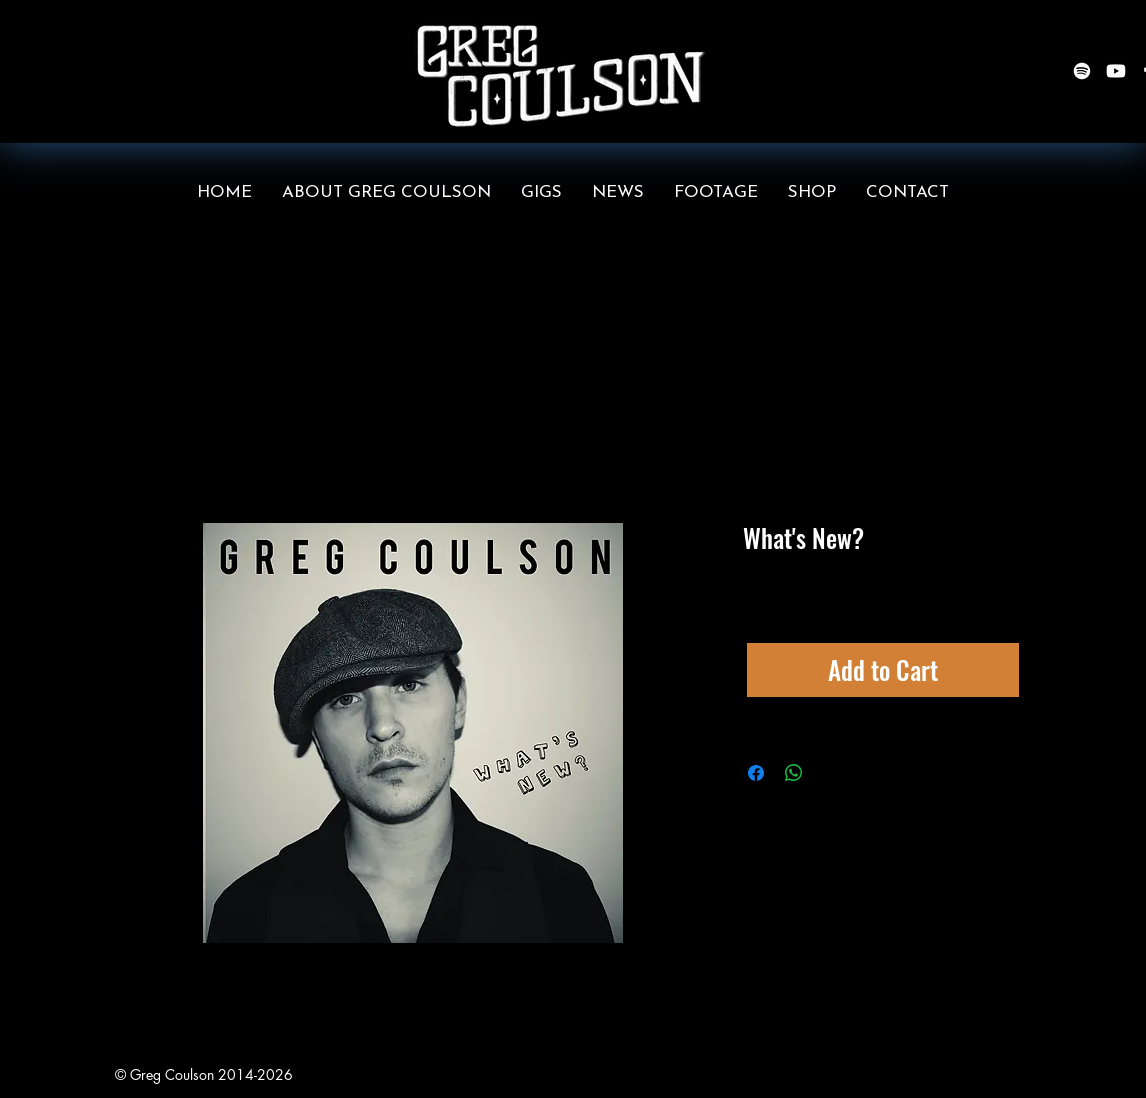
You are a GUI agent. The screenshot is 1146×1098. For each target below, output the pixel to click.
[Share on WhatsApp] (794, 773)
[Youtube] (1116, 71)
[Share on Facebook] (756, 773)
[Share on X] (832, 773)
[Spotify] (1082, 71)
